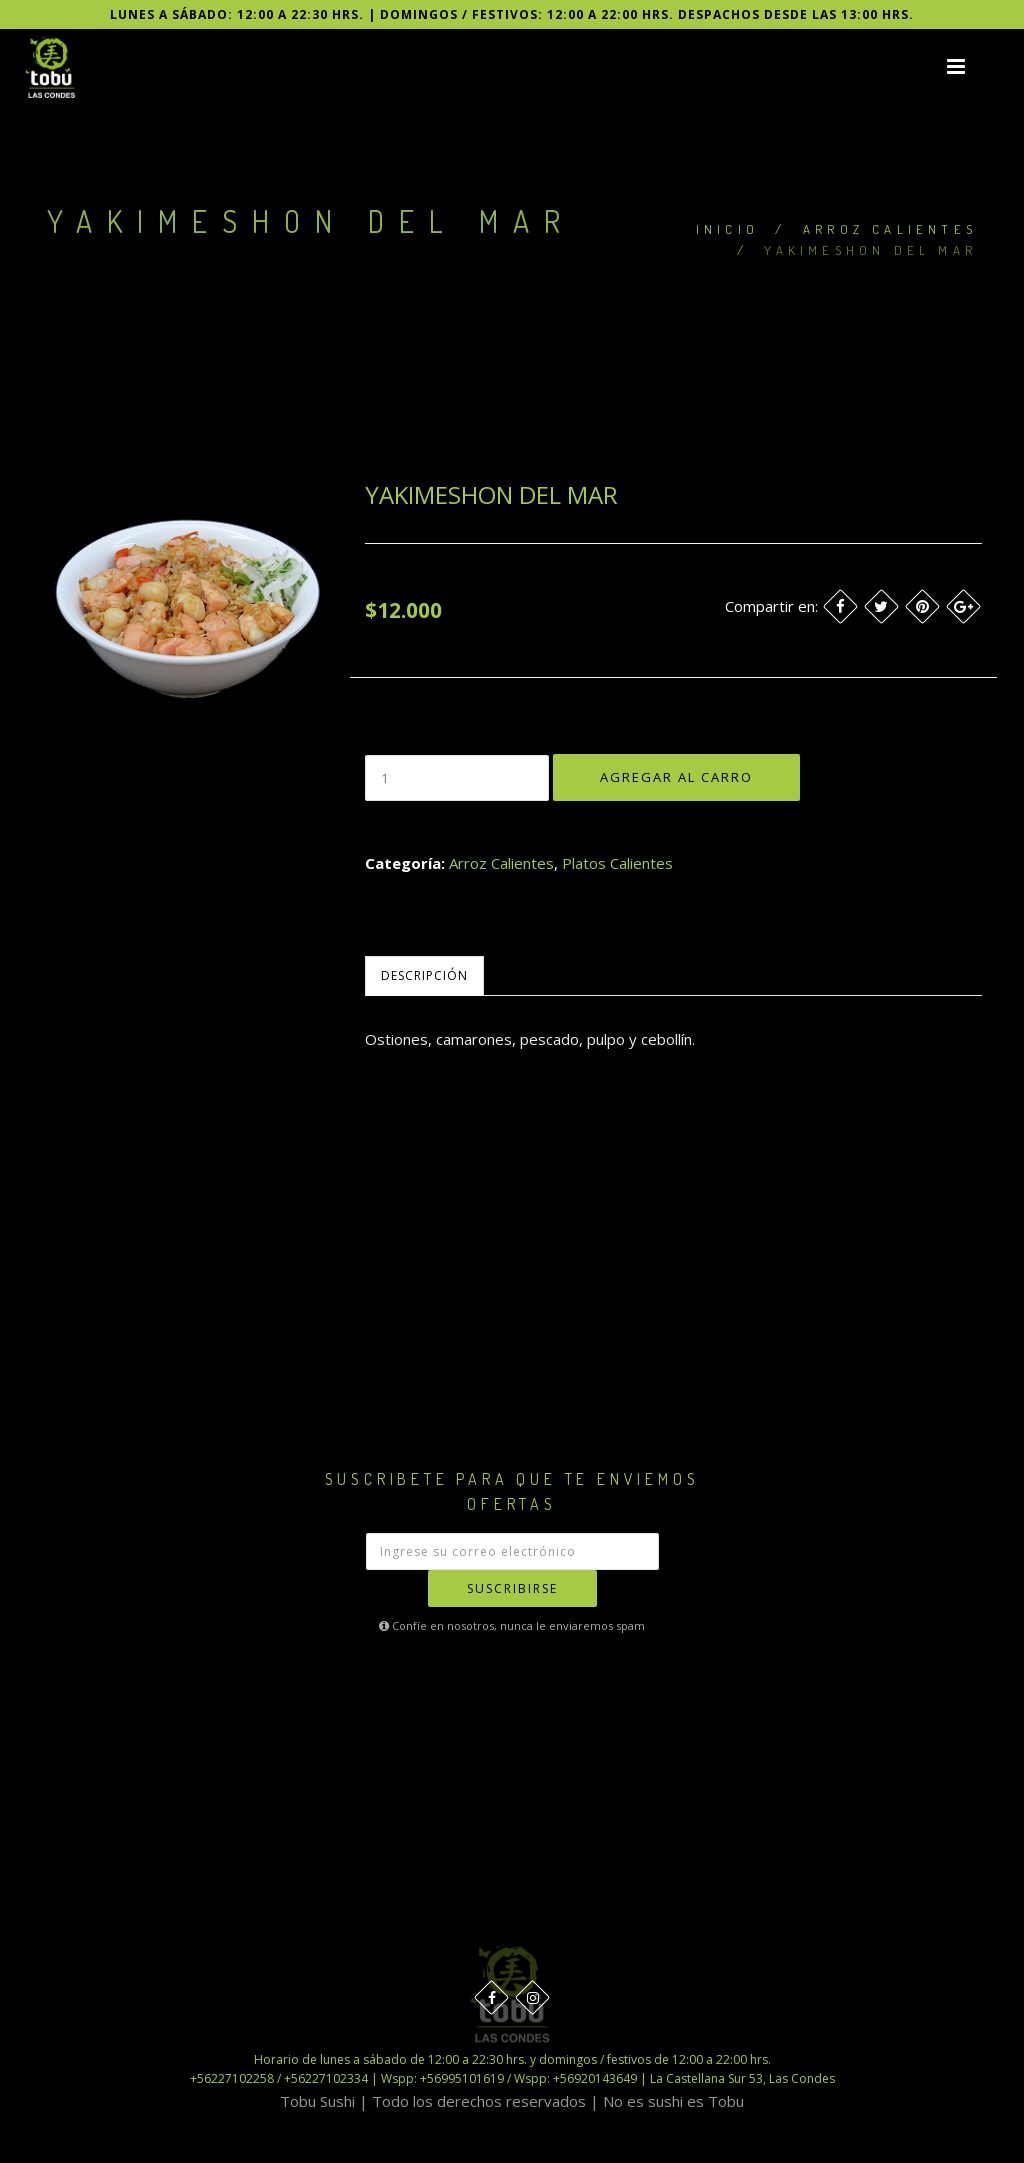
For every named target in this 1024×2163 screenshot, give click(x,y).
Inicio (727, 229)
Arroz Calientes (890, 229)
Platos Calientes (617, 863)
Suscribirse (512, 1588)
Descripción (424, 975)
